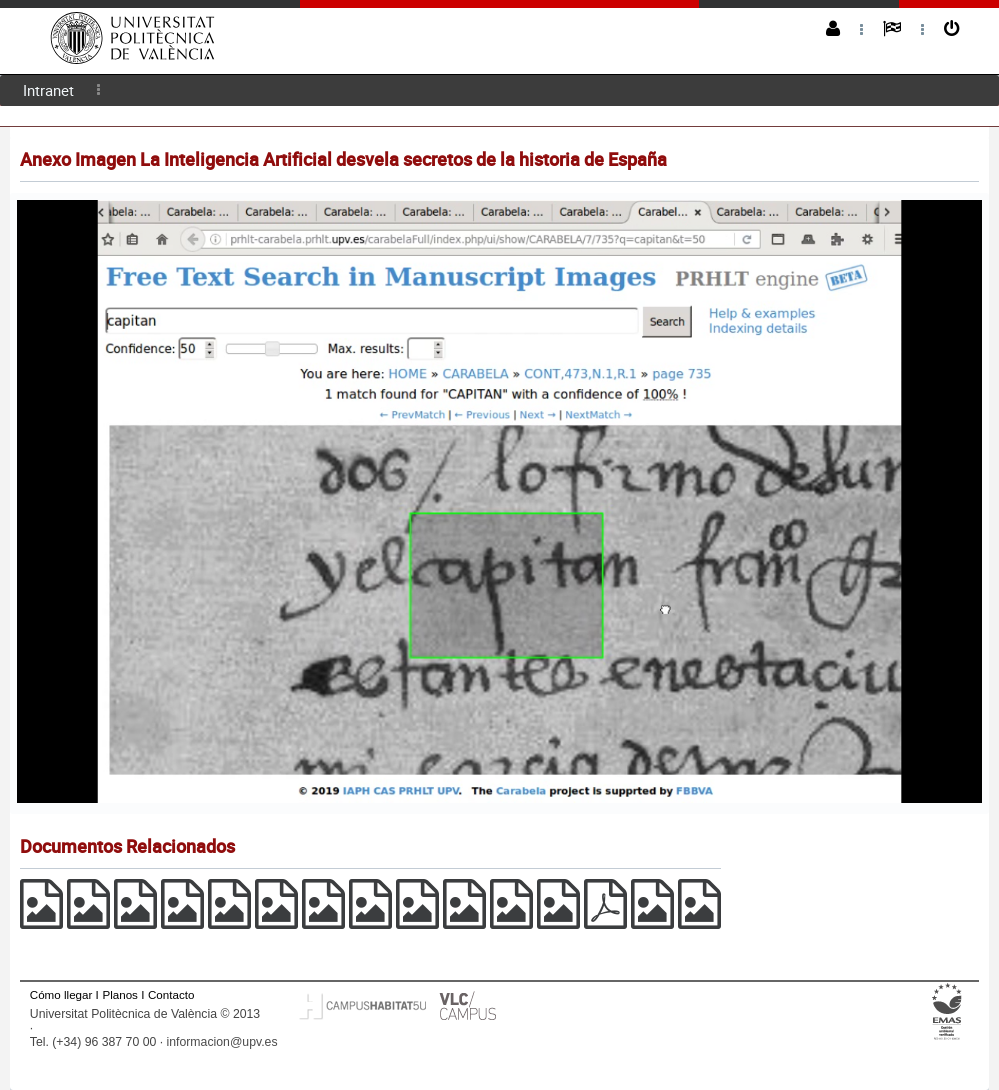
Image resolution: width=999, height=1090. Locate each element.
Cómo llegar (61, 994)
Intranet (48, 90)
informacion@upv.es (222, 1042)
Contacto (171, 994)
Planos (120, 994)
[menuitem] (48, 90)
